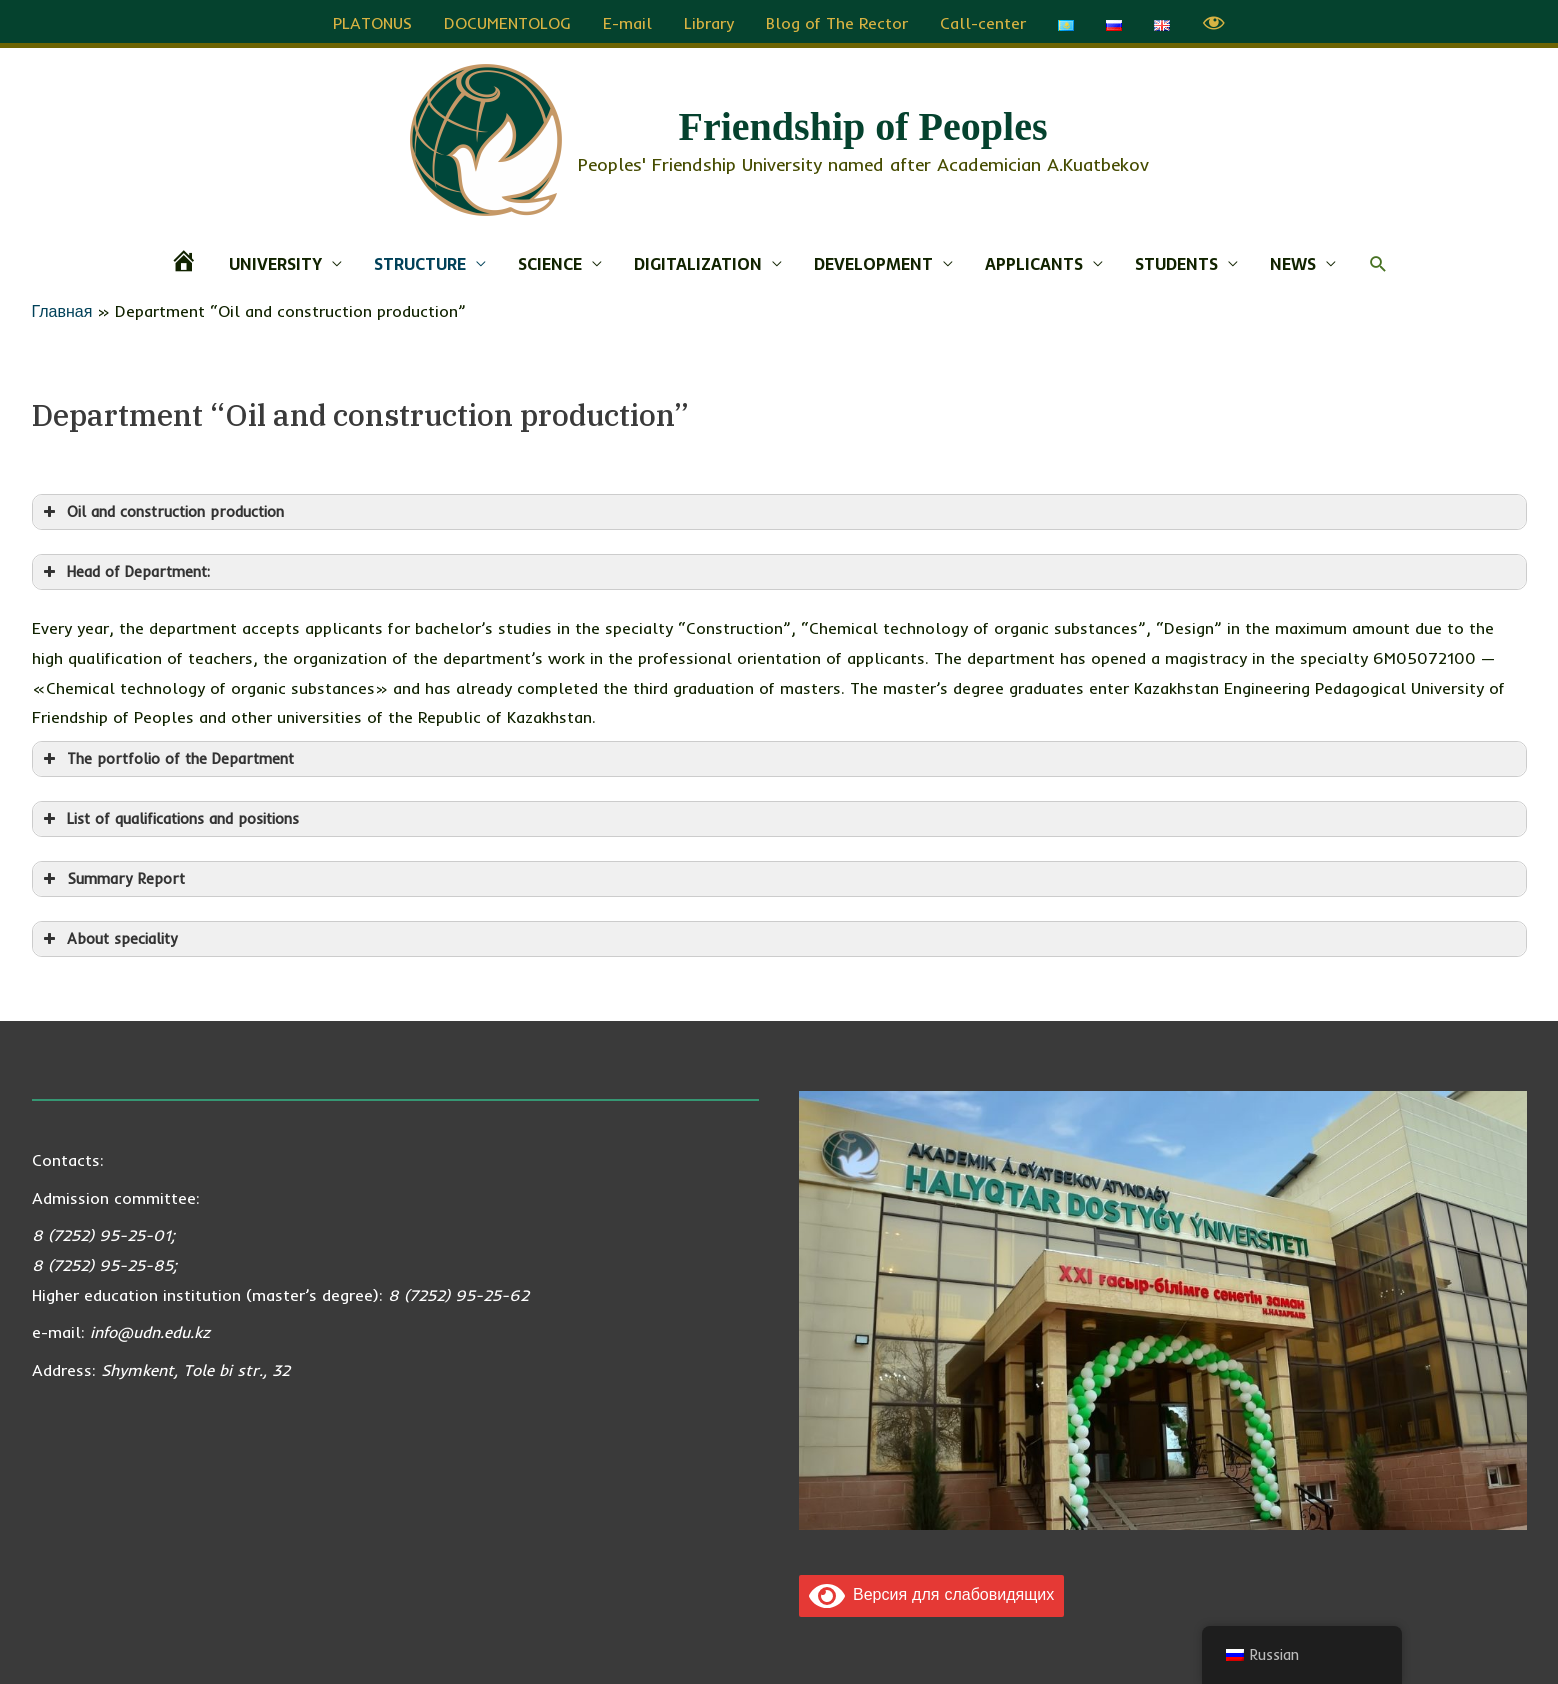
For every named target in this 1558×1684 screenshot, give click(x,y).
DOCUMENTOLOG (507, 20)
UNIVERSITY (275, 261)
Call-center (983, 20)
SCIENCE (550, 261)
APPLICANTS (1034, 261)
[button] (1378, 261)
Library (709, 20)
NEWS (1293, 261)
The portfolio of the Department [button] (167, 756)
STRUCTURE (420, 261)
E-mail (627, 20)
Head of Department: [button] (125, 569)
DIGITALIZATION (698, 261)
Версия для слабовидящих (931, 1591)
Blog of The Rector (837, 20)
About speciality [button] (108, 936)
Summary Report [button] (112, 876)
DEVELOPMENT (873, 261)
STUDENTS (1176, 261)
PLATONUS (372, 20)
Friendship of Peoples (863, 123)
